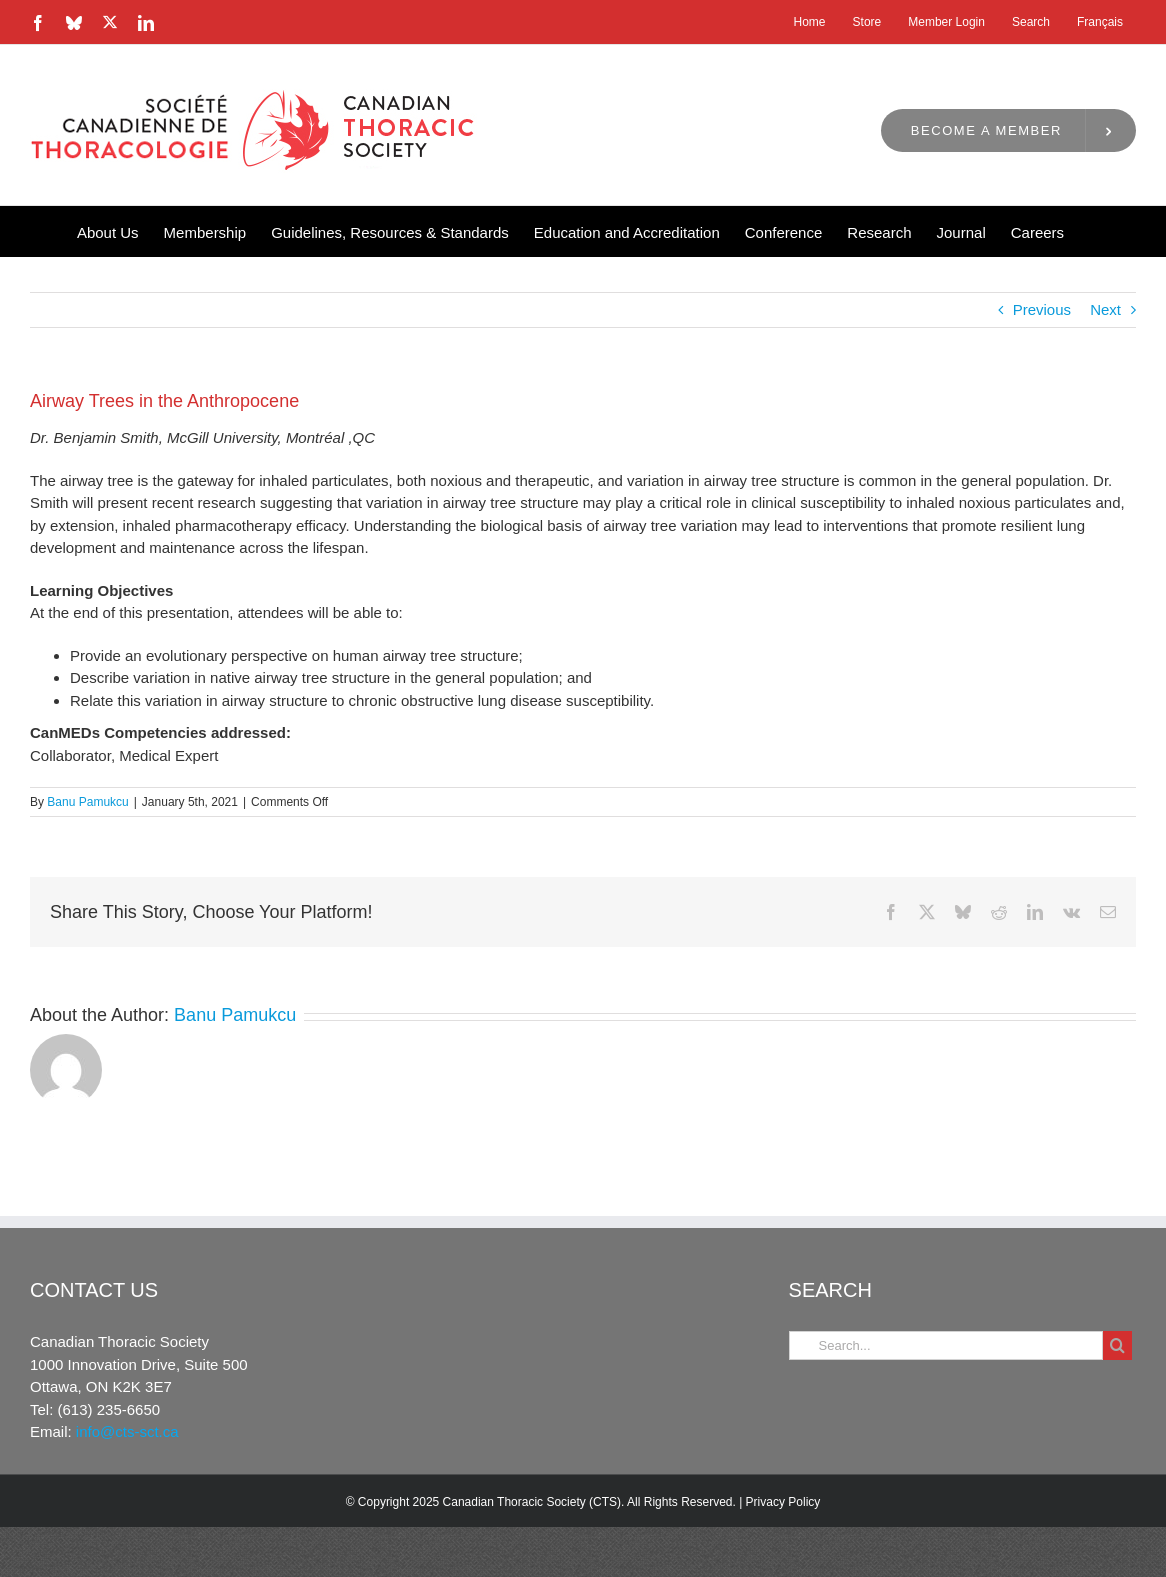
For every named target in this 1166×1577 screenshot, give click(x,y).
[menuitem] (1100, 22)
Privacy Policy (783, 1502)
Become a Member (986, 130)
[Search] (1117, 1345)
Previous (1042, 309)
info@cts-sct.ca (127, 1431)
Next (1105, 309)
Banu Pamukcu (87, 802)
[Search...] (946, 1345)
